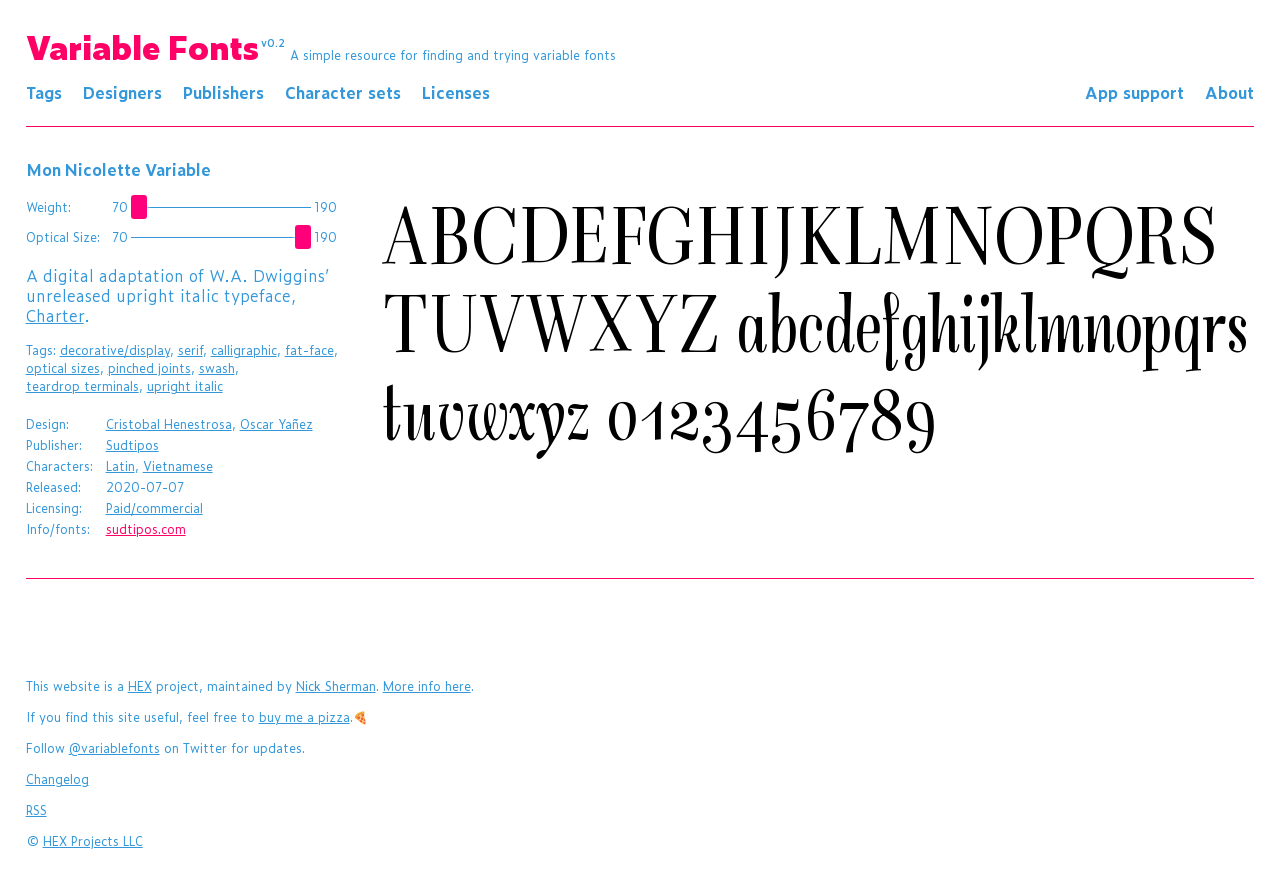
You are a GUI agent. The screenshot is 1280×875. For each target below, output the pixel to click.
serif (190, 350)
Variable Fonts (156, 46)
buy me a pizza (304, 717)
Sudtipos (132, 445)
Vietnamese (178, 466)
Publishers (223, 92)
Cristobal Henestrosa (169, 424)
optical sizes (63, 368)
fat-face (309, 350)
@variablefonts (114, 748)
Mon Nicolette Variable (118, 169)
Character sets (343, 92)
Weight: (48, 207)
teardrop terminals (82, 386)
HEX (140, 686)
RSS (36, 810)
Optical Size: (63, 237)
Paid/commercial (154, 508)
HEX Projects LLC (93, 841)
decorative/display (115, 350)
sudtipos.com (146, 529)
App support (1134, 92)
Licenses (456, 92)
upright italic (185, 386)
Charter (55, 315)
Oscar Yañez (276, 424)
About (1229, 92)
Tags (44, 92)
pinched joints (149, 368)
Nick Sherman (336, 686)
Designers (122, 92)
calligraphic (244, 350)
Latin (120, 466)
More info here (427, 686)
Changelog (57, 779)
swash (217, 368)
